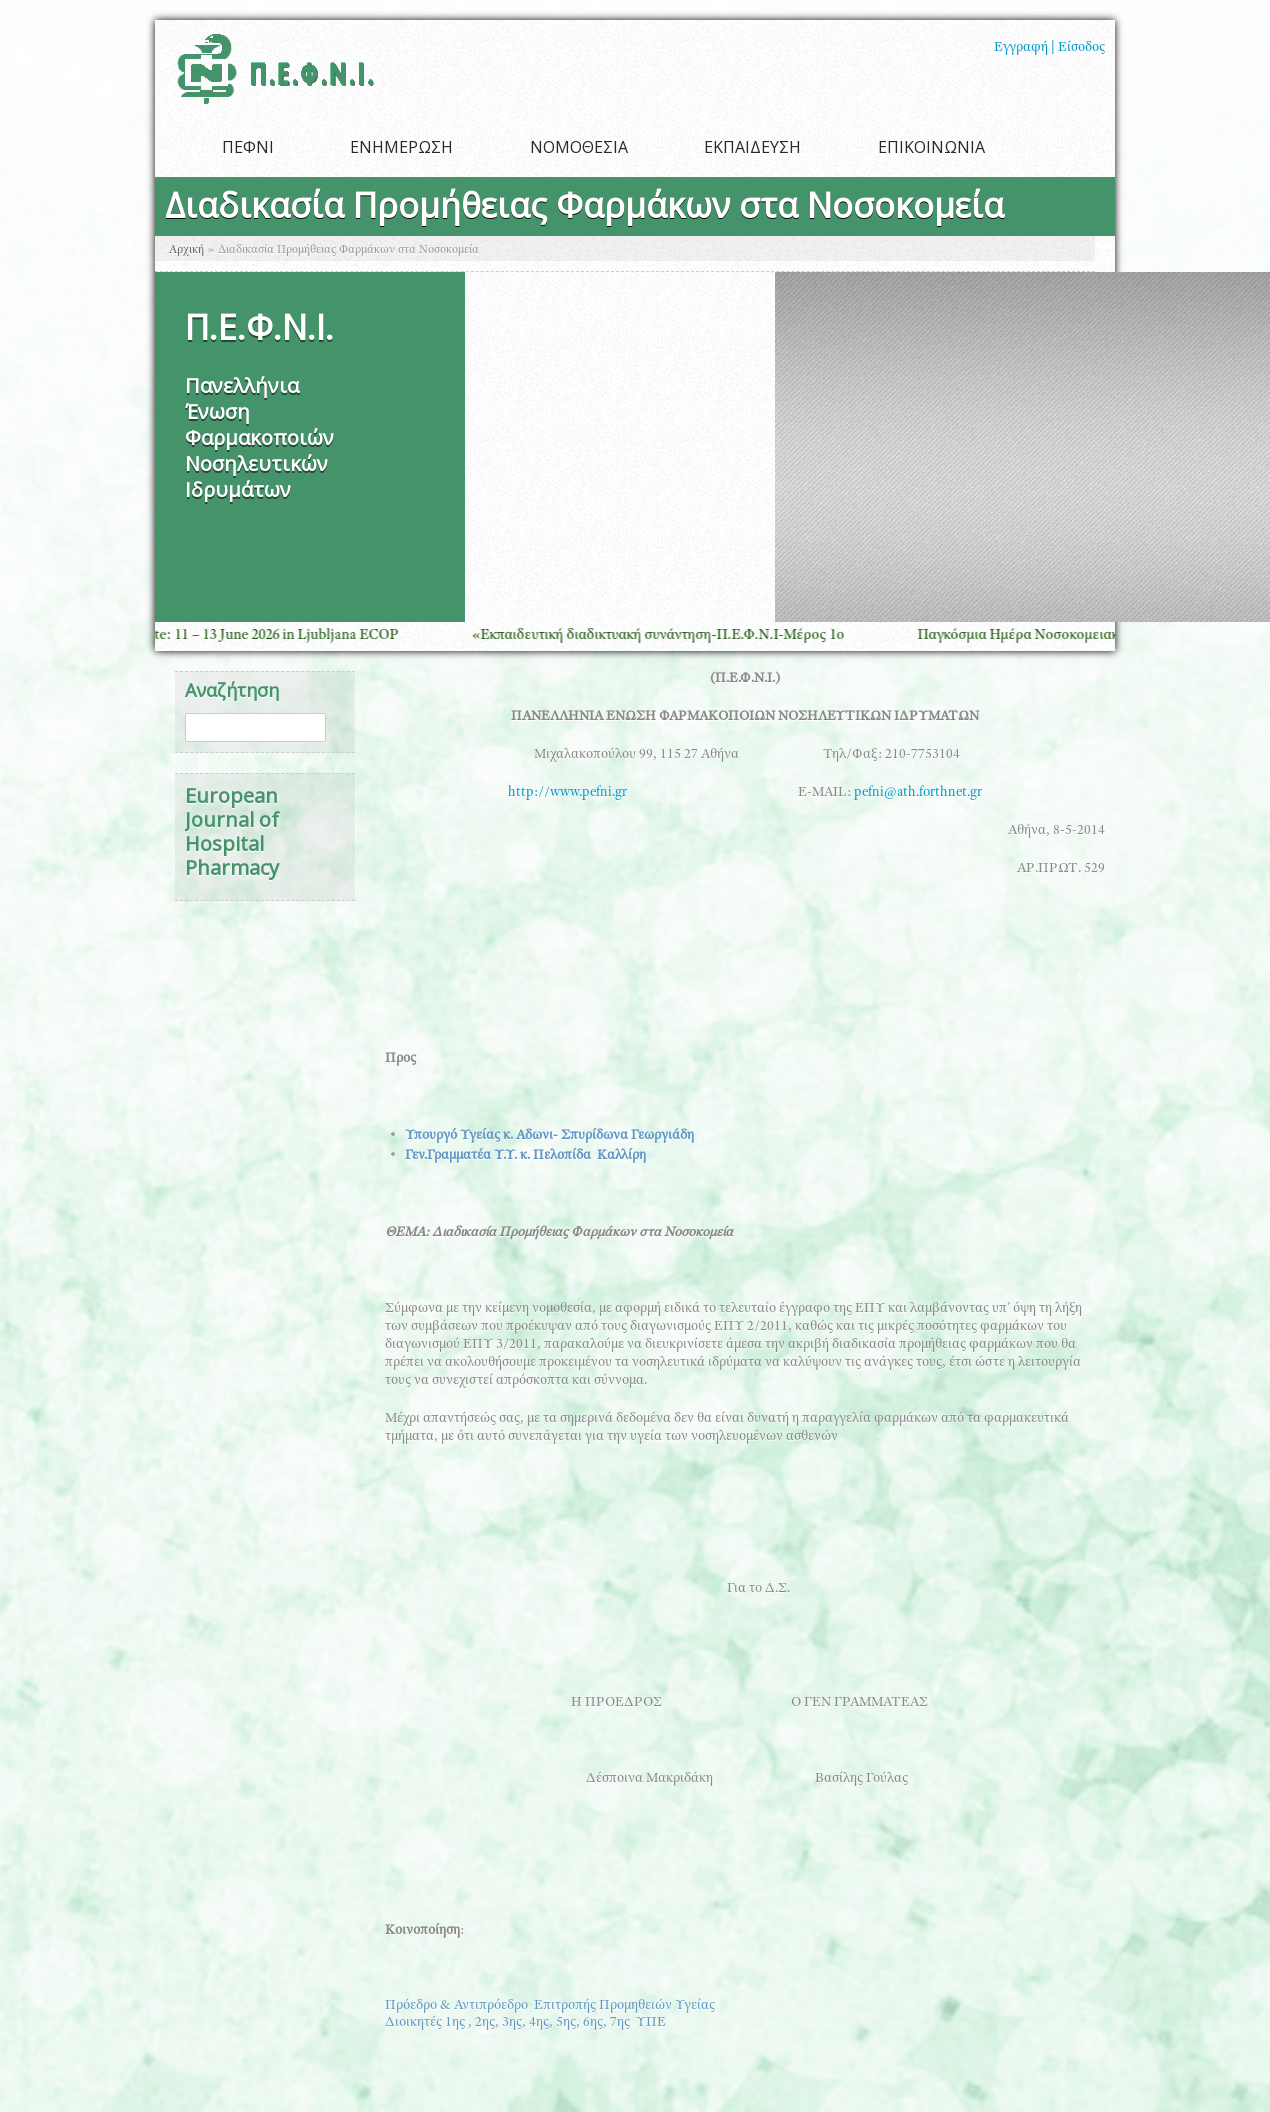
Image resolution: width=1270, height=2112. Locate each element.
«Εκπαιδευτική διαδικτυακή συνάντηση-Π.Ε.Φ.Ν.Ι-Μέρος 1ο (667, 635)
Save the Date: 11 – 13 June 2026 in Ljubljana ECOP (249, 635)
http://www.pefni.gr (641, 793)
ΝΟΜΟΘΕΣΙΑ (579, 147)
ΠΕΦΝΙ (248, 147)
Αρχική (186, 250)
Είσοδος (1081, 48)
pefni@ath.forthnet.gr (918, 793)
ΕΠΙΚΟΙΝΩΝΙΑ (931, 147)
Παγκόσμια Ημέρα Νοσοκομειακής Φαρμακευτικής (1084, 635)
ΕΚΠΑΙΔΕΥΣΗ (752, 147)
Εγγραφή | (1024, 48)
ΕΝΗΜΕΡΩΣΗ (401, 147)
